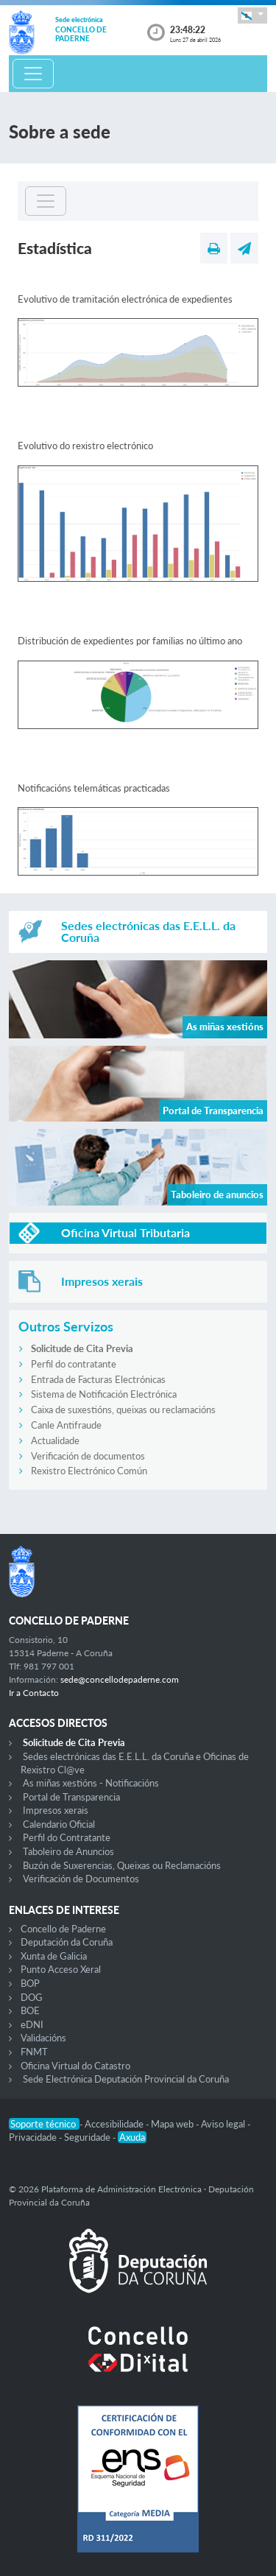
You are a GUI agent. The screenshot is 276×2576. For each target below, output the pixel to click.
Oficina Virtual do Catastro (75, 2066)
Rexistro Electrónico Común (89, 1471)
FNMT (34, 2052)
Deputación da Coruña (67, 1942)
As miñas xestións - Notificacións (91, 1783)
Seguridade (88, 2137)
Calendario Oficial (59, 1824)
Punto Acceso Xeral (61, 1969)
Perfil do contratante (73, 1364)
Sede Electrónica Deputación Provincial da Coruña (126, 2079)
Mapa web (173, 2124)
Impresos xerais (55, 1810)
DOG (32, 1997)
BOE (30, 2010)
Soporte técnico (44, 2124)
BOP (30, 1983)
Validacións (43, 2038)
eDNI (32, 2024)
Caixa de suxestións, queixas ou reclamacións (123, 1409)
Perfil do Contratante (66, 1837)
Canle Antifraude (66, 1425)
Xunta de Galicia (54, 1956)
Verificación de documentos (88, 1456)
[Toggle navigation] (33, 73)
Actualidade (55, 1440)
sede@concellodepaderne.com (119, 1679)
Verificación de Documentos (81, 1879)
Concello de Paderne (63, 1929)
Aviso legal (224, 2124)
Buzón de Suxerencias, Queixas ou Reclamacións (122, 1865)
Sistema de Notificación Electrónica (104, 1394)
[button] (252, 15)
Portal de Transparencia (71, 1797)
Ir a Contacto (34, 1692)
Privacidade (34, 2137)
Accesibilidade (115, 2124)
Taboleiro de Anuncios (68, 1851)
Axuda (132, 2137)
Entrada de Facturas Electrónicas (98, 1379)
